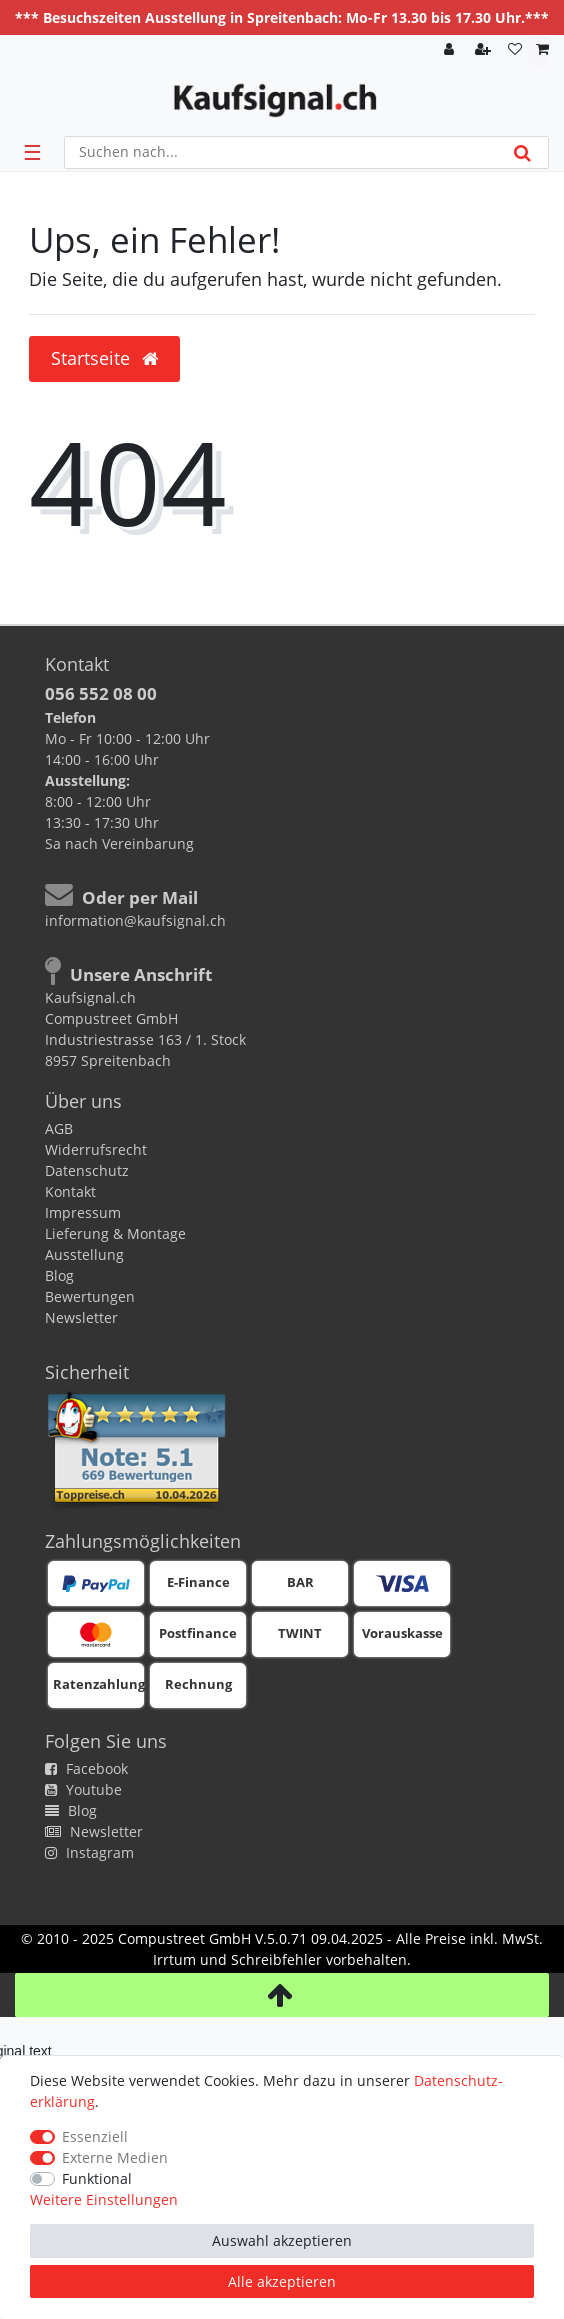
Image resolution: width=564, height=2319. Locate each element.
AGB (59, 1128)
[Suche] (522, 152)
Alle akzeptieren (282, 2281)
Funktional (97, 2178)
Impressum (83, 1212)
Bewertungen (90, 1296)
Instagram (89, 1852)
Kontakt (70, 1191)
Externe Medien (115, 2157)
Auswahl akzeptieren (282, 2240)
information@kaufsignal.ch (135, 920)
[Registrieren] (485, 50)
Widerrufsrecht (96, 1149)
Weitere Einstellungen (104, 2199)
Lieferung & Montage (115, 1233)
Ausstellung (84, 1254)
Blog (59, 1275)
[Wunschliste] (515, 50)
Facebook (86, 1768)
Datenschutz (87, 1170)
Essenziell (95, 2136)
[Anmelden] (451, 50)
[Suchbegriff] (281, 152)
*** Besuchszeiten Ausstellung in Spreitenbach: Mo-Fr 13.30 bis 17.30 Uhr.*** (282, 17)
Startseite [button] (104, 358)
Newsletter (81, 1317)
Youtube (83, 1789)
